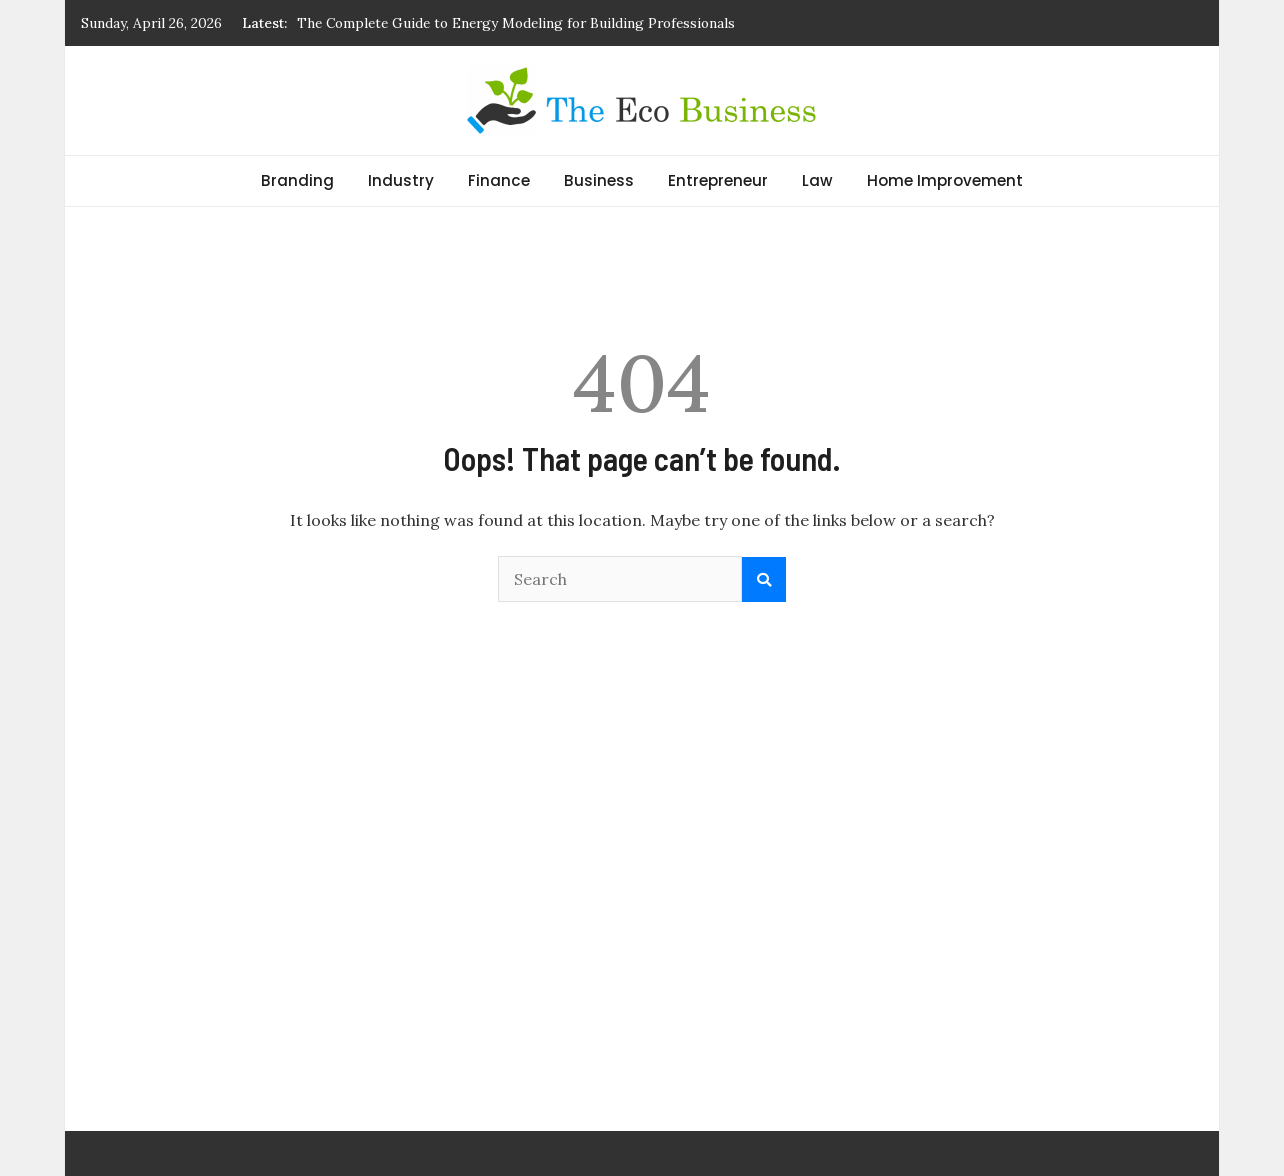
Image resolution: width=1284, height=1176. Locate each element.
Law (817, 180)
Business (599, 180)
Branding (297, 180)
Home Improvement (945, 180)
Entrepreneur (718, 180)
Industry (401, 180)
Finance (499, 180)
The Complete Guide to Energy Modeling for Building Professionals (516, 23)
